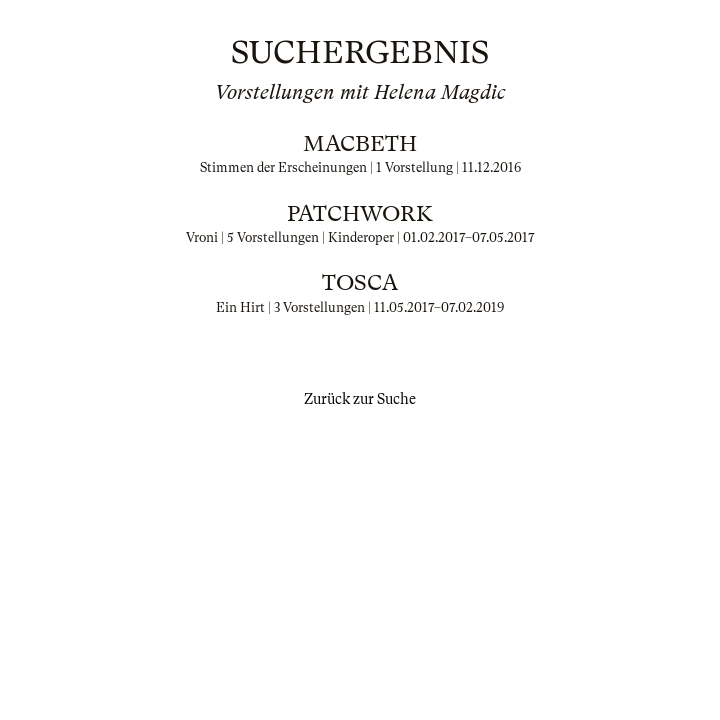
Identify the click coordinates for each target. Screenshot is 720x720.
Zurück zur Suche (360, 399)
